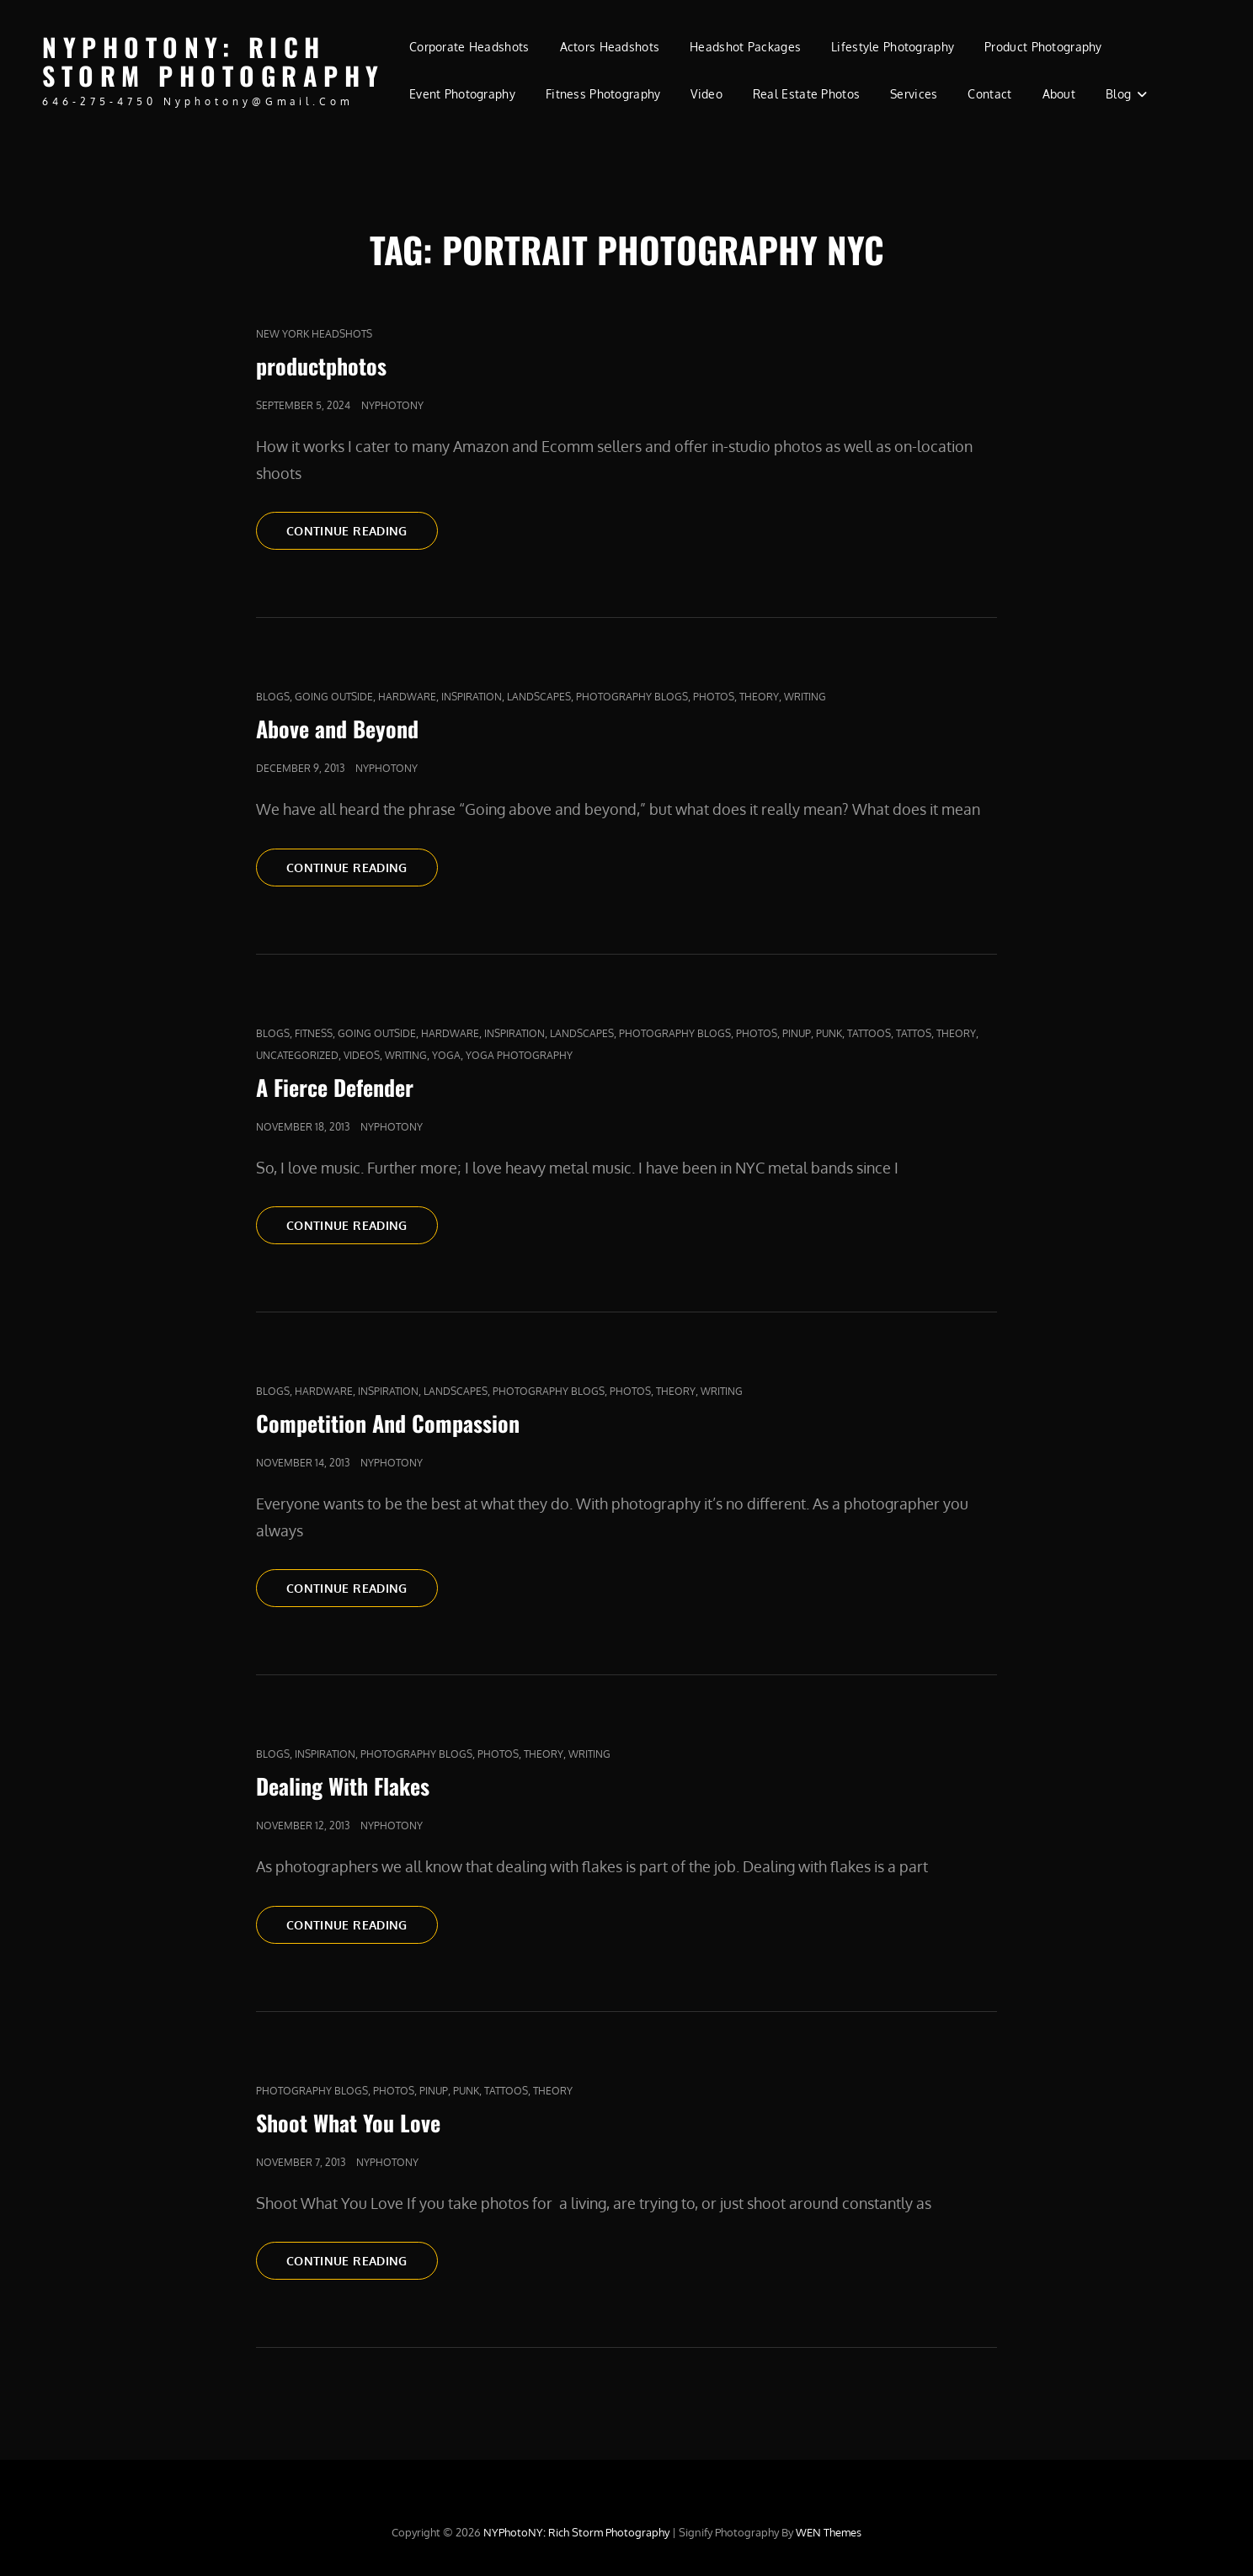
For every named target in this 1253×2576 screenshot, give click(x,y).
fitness (314, 1033)
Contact (989, 94)
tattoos (869, 1033)
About (1058, 94)
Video (706, 94)
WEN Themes (828, 2532)
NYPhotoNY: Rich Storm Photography (213, 61)
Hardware (407, 696)
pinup (796, 1033)
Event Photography (462, 94)
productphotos (321, 365)
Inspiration (471, 696)
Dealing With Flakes (342, 1786)
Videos (362, 1055)
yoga (446, 1055)
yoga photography (519, 1055)
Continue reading (362, 529)
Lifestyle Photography (892, 47)
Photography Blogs (632, 696)
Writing (805, 696)
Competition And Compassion (388, 1423)
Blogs (273, 696)
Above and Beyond (337, 728)
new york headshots (314, 333)
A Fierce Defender (334, 1087)
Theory (759, 696)
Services (913, 94)
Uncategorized (297, 1055)
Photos (713, 696)
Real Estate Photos (806, 94)
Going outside (334, 696)
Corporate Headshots (469, 47)
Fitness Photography (603, 94)
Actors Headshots (610, 47)
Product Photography (1043, 47)
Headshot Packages (745, 47)
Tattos (913, 1033)
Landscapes (539, 696)
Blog (1118, 94)
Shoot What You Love (348, 2122)
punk (829, 1033)
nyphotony (392, 405)
